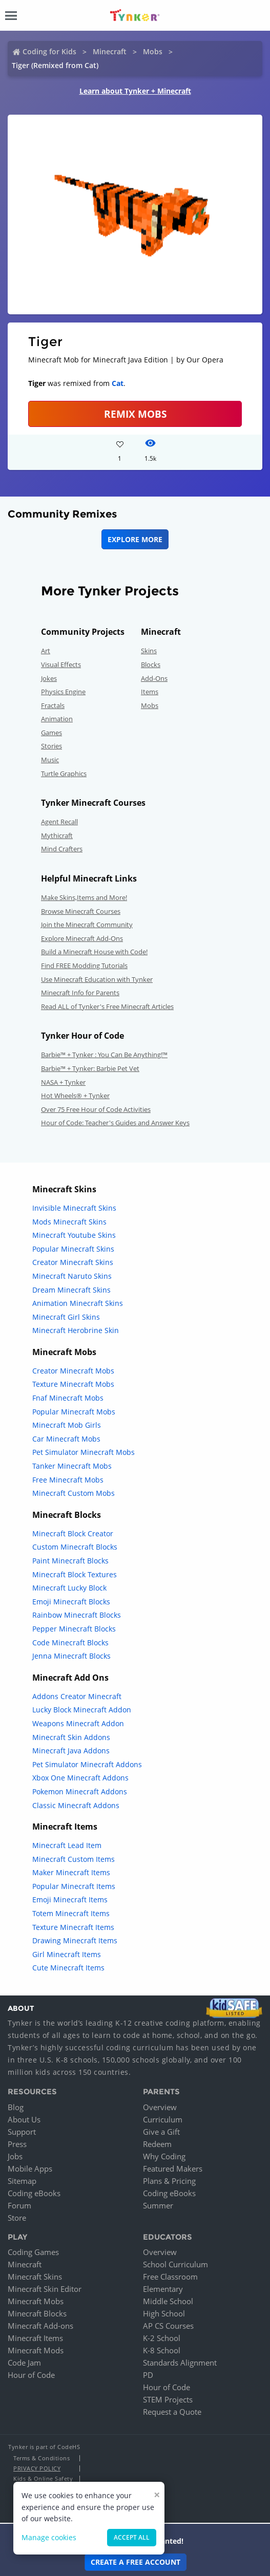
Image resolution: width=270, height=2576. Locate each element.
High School (164, 2313)
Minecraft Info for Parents (80, 992)
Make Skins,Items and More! (84, 897)
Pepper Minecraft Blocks (74, 1629)
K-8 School (161, 2350)
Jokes (49, 678)
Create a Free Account (135, 2562)
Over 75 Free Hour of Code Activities (96, 1109)
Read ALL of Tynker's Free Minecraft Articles (107, 1006)
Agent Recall (59, 821)
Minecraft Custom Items (73, 1859)
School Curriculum (175, 2264)
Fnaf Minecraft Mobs (67, 1398)
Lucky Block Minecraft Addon (81, 1709)
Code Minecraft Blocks (70, 1642)
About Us (24, 2119)
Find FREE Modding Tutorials (84, 965)
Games (51, 732)
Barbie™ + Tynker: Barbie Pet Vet (90, 1068)
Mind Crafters (61, 848)
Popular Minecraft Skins (73, 1249)
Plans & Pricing (169, 2181)
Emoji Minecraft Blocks (71, 1601)
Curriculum (162, 2119)
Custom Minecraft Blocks (74, 1547)
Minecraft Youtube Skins (74, 1235)
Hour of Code (31, 2375)
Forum (19, 2205)
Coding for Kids (49, 51)
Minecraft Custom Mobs (73, 1493)
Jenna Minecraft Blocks (71, 1656)
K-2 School (161, 2338)
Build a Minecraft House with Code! (94, 951)
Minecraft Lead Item (66, 1845)
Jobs (15, 2156)
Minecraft (110, 51)
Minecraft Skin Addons (71, 1737)
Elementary (163, 2289)
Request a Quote (172, 2412)
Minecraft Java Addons (71, 1750)
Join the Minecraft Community (87, 924)
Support (22, 2132)
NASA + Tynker (63, 1082)
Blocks (150, 664)
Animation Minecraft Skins (77, 1303)
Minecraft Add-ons (40, 2326)
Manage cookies (49, 2537)
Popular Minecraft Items (73, 1886)
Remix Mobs (135, 413)
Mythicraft (57, 835)
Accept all (132, 2537)
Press (17, 2144)
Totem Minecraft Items (71, 1913)
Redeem (157, 2144)
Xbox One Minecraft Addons (80, 1778)
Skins (149, 650)
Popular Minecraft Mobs (73, 1411)
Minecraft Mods (36, 2350)
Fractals (53, 705)
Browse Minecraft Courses (80, 911)
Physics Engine (63, 691)
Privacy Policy (36, 2468)
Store (17, 2218)
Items (149, 691)
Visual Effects (61, 664)
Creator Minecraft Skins (72, 1262)
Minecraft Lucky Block (69, 1588)
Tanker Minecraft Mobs (72, 1466)
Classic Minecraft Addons (75, 1805)
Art (45, 650)
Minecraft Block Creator (72, 1533)
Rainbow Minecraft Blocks (76, 1615)
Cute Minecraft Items (68, 1967)
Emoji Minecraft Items (70, 1899)
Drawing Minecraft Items (74, 1940)
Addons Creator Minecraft (76, 1696)
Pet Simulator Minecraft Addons (87, 1764)
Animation (57, 718)
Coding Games (33, 2252)
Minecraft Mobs (36, 2301)
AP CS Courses (168, 2326)
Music (50, 759)
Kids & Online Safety (43, 2478)
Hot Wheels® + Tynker (75, 1095)
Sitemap (22, 2181)
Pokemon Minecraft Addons (79, 1791)
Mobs (152, 51)
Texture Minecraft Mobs (73, 1384)
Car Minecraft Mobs (66, 1439)
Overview (160, 2107)
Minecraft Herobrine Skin (75, 1330)
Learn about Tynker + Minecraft (135, 91)
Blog (16, 2107)
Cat (117, 383)
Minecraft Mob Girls (66, 1425)
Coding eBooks (34, 2193)
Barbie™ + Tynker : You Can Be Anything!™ (104, 1054)
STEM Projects (168, 2399)
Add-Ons (154, 678)
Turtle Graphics (64, 773)
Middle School (168, 2301)
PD (148, 2375)
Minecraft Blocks (37, 2313)
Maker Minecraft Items (71, 1872)
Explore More (135, 539)
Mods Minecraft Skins (69, 1222)
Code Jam (24, 2362)
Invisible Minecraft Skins (74, 1208)
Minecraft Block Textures (74, 1574)
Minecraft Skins (35, 2276)
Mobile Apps (30, 2168)
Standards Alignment (180, 2362)
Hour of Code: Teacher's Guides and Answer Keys (115, 1122)
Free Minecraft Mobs (67, 1480)
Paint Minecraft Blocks (70, 1560)
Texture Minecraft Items (73, 1927)
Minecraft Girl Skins (66, 1317)
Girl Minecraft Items (66, 1954)
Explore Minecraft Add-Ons (82, 938)
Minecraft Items (35, 2338)
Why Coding (164, 2156)
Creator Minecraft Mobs (73, 1371)
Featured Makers (172, 2168)
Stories (51, 745)
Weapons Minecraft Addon (78, 1723)
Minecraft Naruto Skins (72, 1276)
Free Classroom (170, 2276)
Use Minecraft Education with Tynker (97, 979)
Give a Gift (161, 2132)
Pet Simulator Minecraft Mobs (83, 1452)
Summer (158, 2205)
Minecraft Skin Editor (44, 2289)
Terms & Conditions (41, 2458)
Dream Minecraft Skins (71, 1290)
